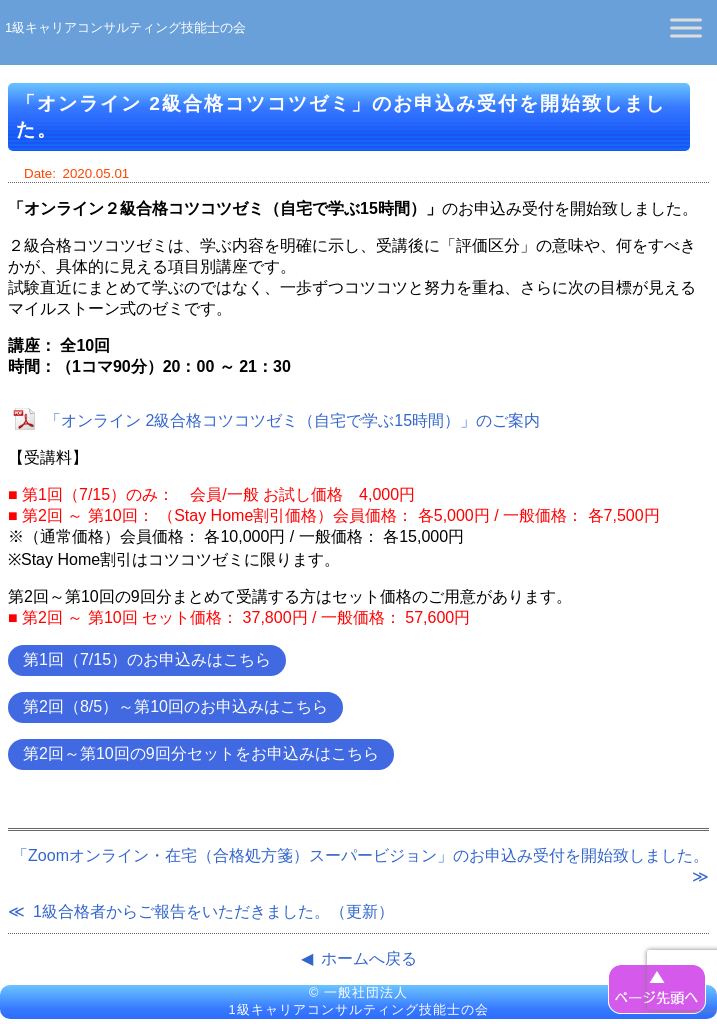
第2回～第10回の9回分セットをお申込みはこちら (201, 753)
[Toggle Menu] (686, 27)
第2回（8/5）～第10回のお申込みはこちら (175, 706)
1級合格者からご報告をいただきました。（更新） (213, 911)
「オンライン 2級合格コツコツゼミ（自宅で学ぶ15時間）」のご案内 (292, 420)
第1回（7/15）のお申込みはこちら (147, 659)
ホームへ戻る (369, 958)
